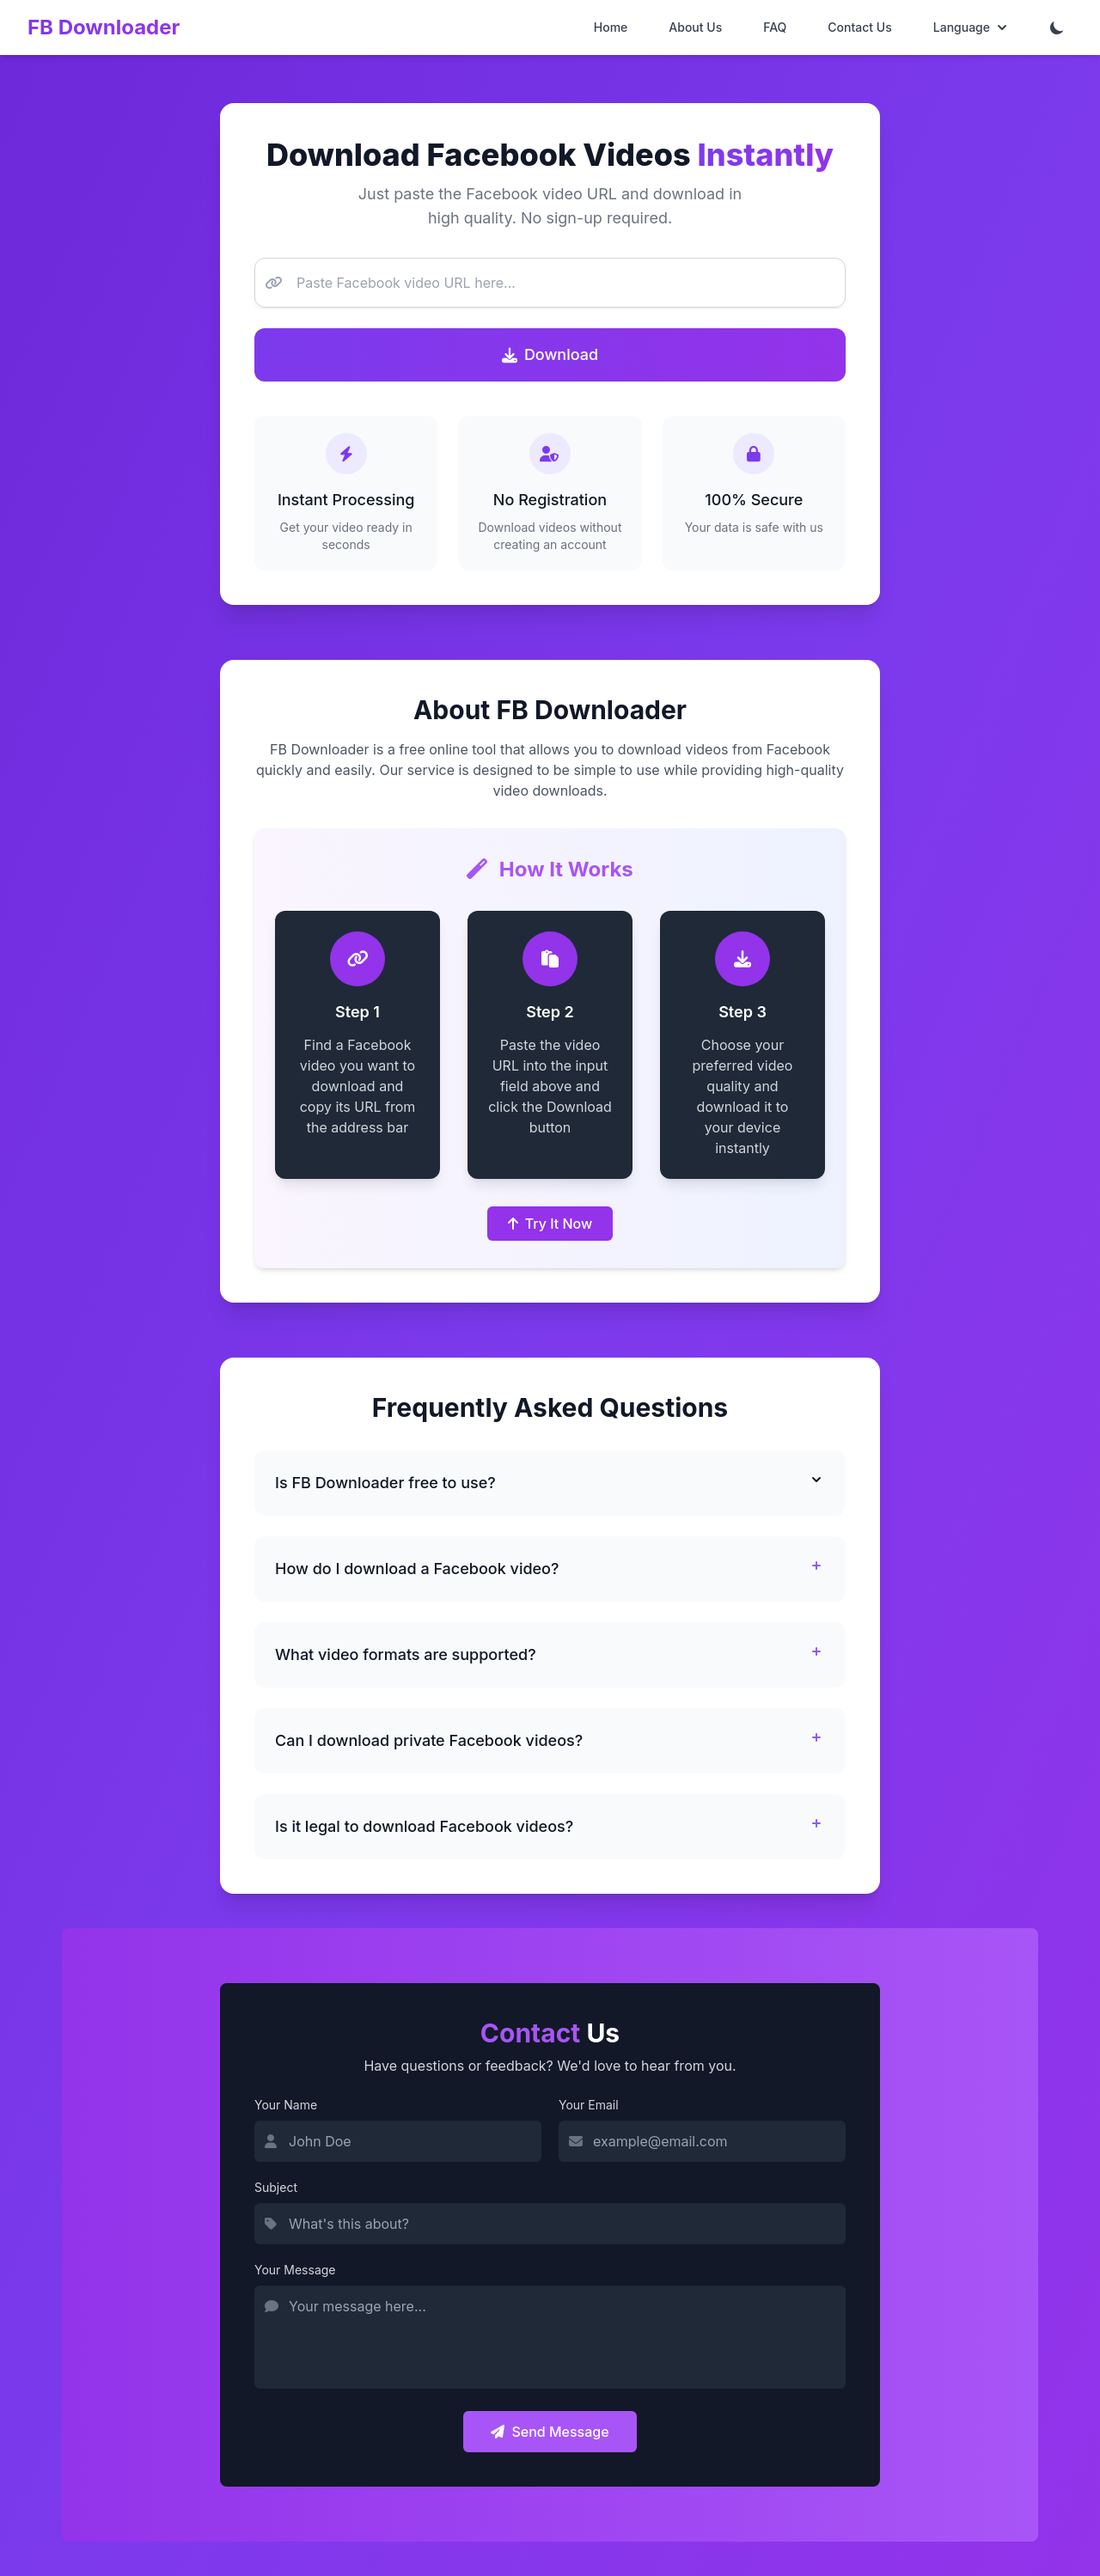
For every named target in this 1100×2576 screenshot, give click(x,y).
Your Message (295, 2269)
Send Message (549, 2431)
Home (611, 27)
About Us (695, 27)
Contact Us (859, 27)
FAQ (774, 27)
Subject (275, 2187)
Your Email (589, 2104)
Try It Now (550, 1224)
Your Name (285, 2104)
